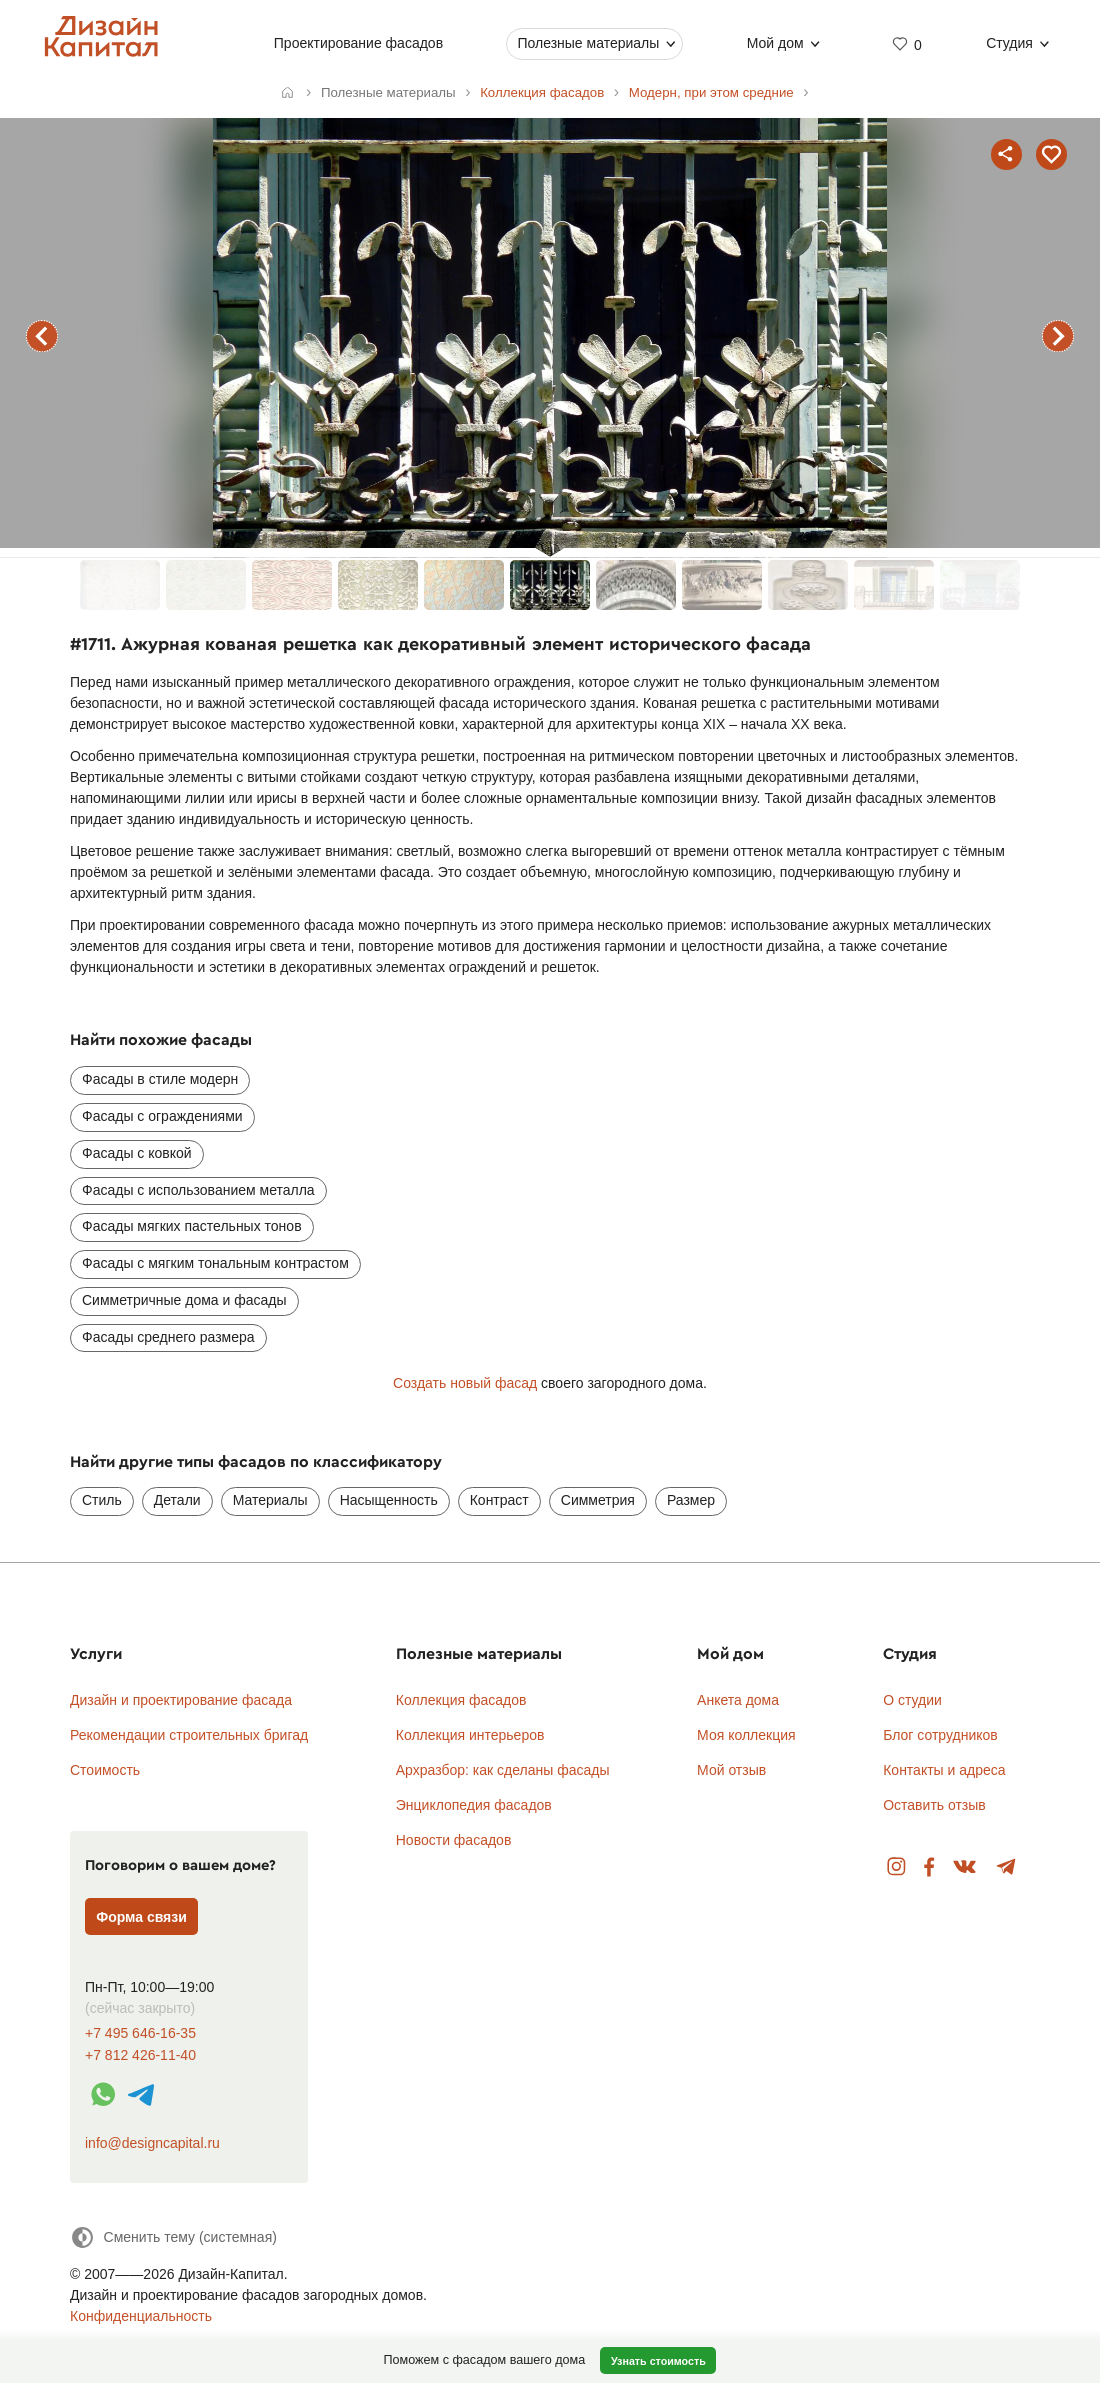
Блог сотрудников (940, 1735)
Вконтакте (965, 1867)
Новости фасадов (454, 1840)
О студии (912, 1700)
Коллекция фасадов (461, 1700)
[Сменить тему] (173, 2237)
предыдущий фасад (42, 336)
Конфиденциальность (141, 2316)
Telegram (1006, 1867)
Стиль (102, 1500)
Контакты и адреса (944, 1770)
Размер (691, 1500)
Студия (1009, 43)
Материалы (270, 1500)
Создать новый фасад (465, 1383)
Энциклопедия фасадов (474, 1805)
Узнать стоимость (658, 2361)
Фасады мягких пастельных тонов (192, 1226)
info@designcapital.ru (152, 2143)
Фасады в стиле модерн (160, 1079)
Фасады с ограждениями (162, 1116)
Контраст (499, 1500)
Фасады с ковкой (137, 1153)
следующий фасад (1058, 336)
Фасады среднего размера (168, 1337)
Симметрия (598, 1500)
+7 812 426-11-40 (140, 2055)
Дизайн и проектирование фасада (181, 1700)
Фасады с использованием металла (198, 1190)
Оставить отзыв (934, 1805)
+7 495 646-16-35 (140, 2033)
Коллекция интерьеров (470, 1735)
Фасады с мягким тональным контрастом (215, 1263)
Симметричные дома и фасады (184, 1300)
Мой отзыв (731, 1770)
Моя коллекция (746, 1735)
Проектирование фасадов (358, 43)
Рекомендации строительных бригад (189, 1735)
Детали (177, 1500)
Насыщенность (389, 1500)
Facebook (929, 1867)
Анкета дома (738, 1700)
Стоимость (105, 1770)
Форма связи (141, 1917)
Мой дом (775, 43)
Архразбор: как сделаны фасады (503, 1770)
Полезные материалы (588, 43)
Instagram (896, 1867)
